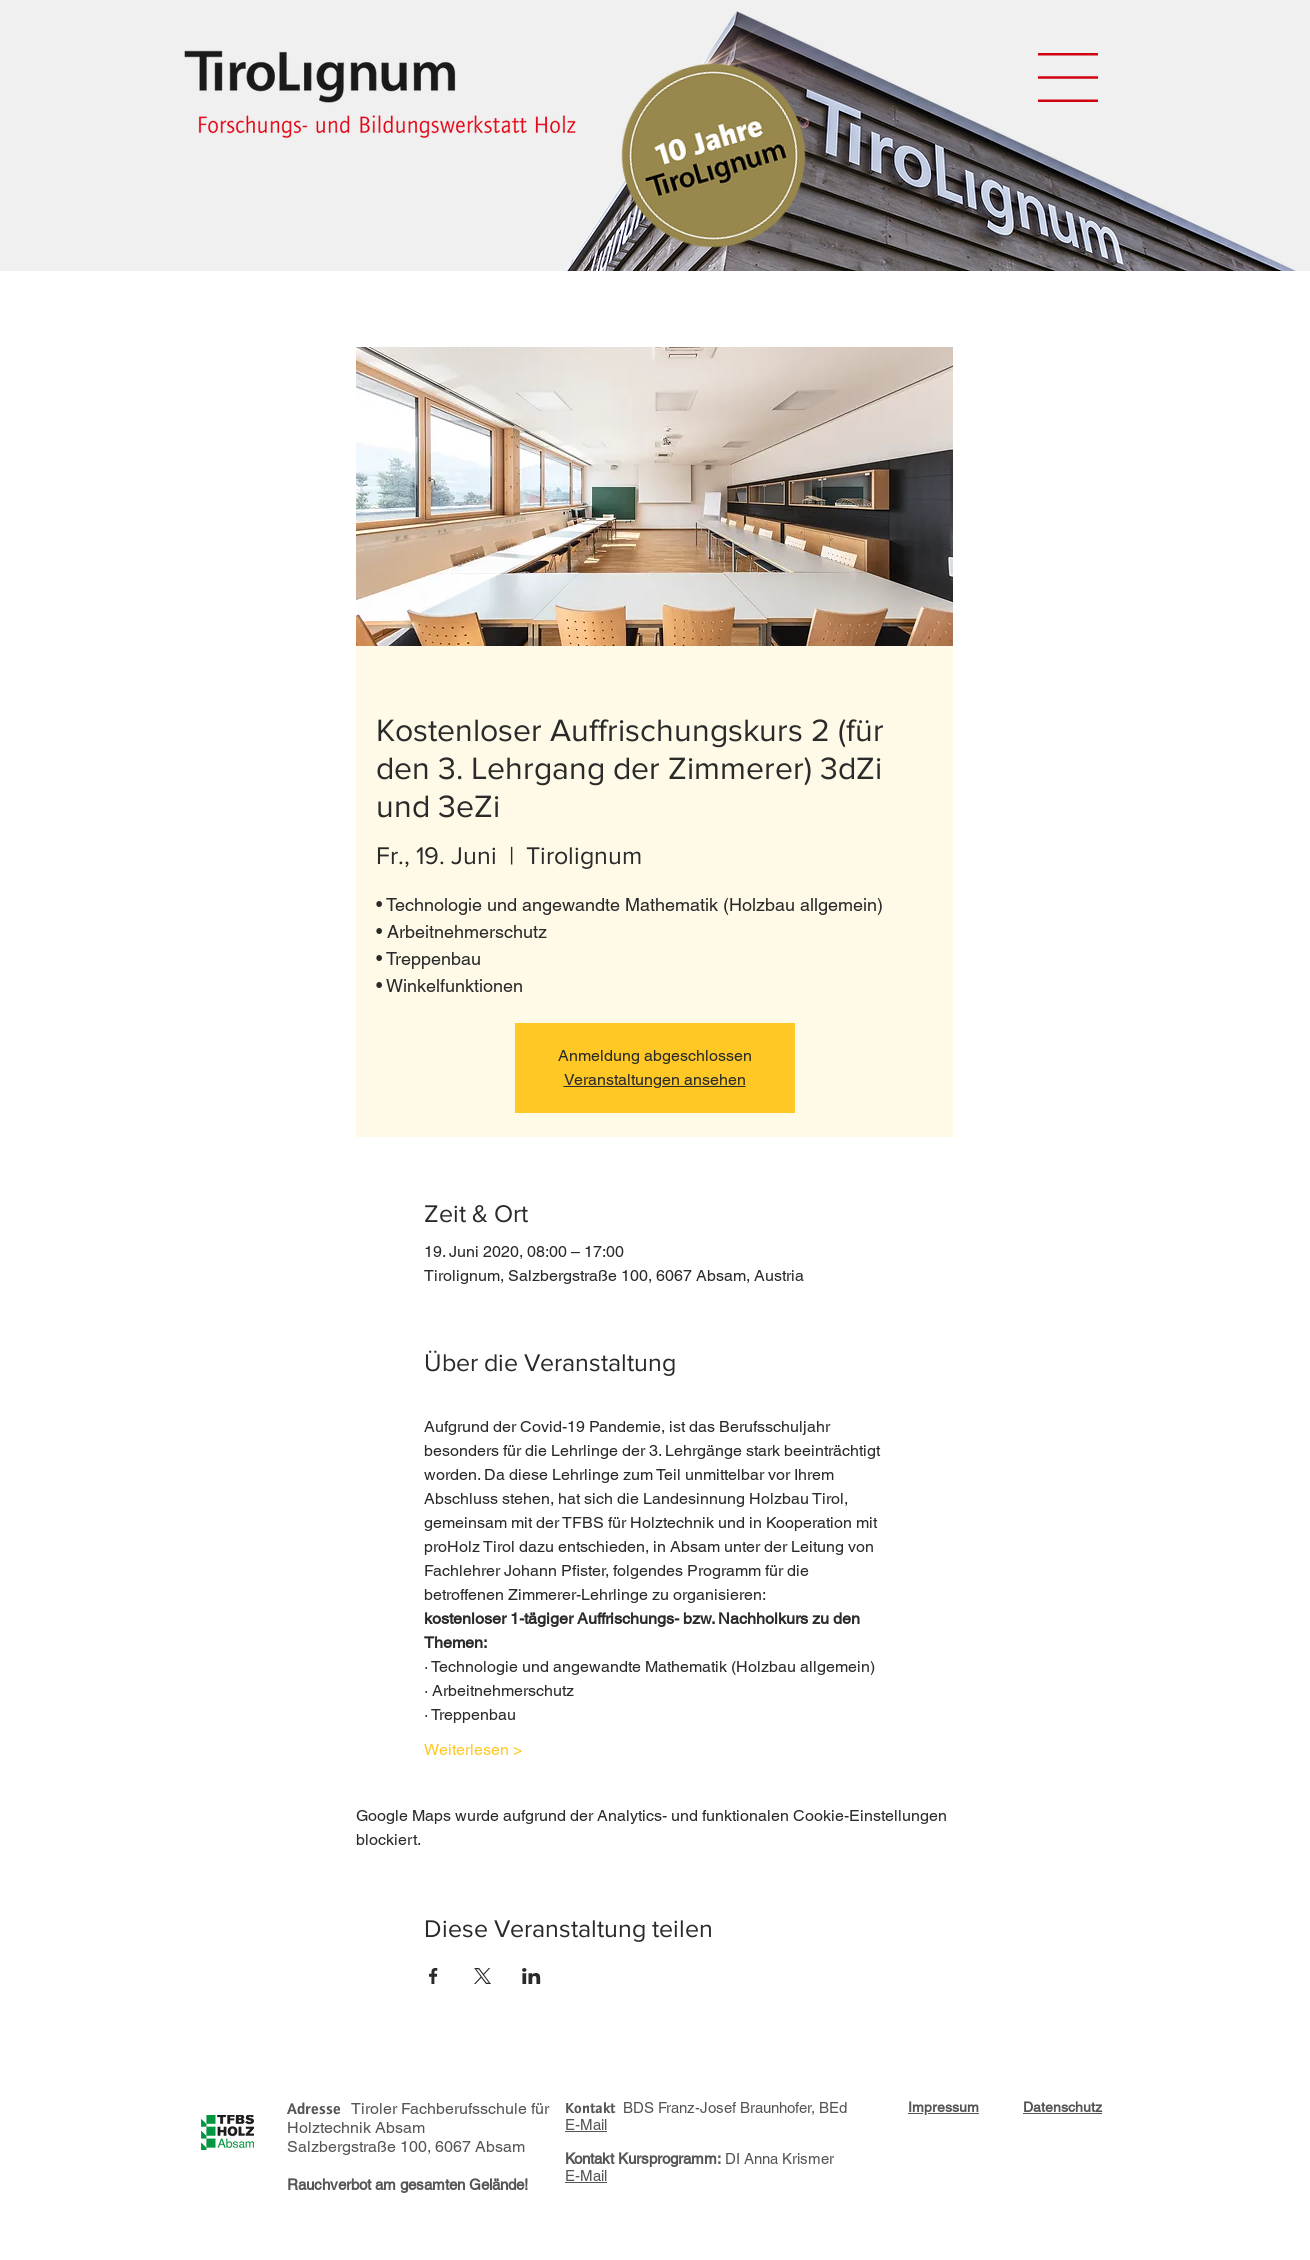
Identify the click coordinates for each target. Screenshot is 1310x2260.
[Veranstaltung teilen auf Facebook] (433, 1976)
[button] (1068, 77)
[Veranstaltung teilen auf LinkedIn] (531, 1976)
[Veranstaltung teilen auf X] (482, 1976)
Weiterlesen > (473, 1749)
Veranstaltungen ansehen (655, 1079)
